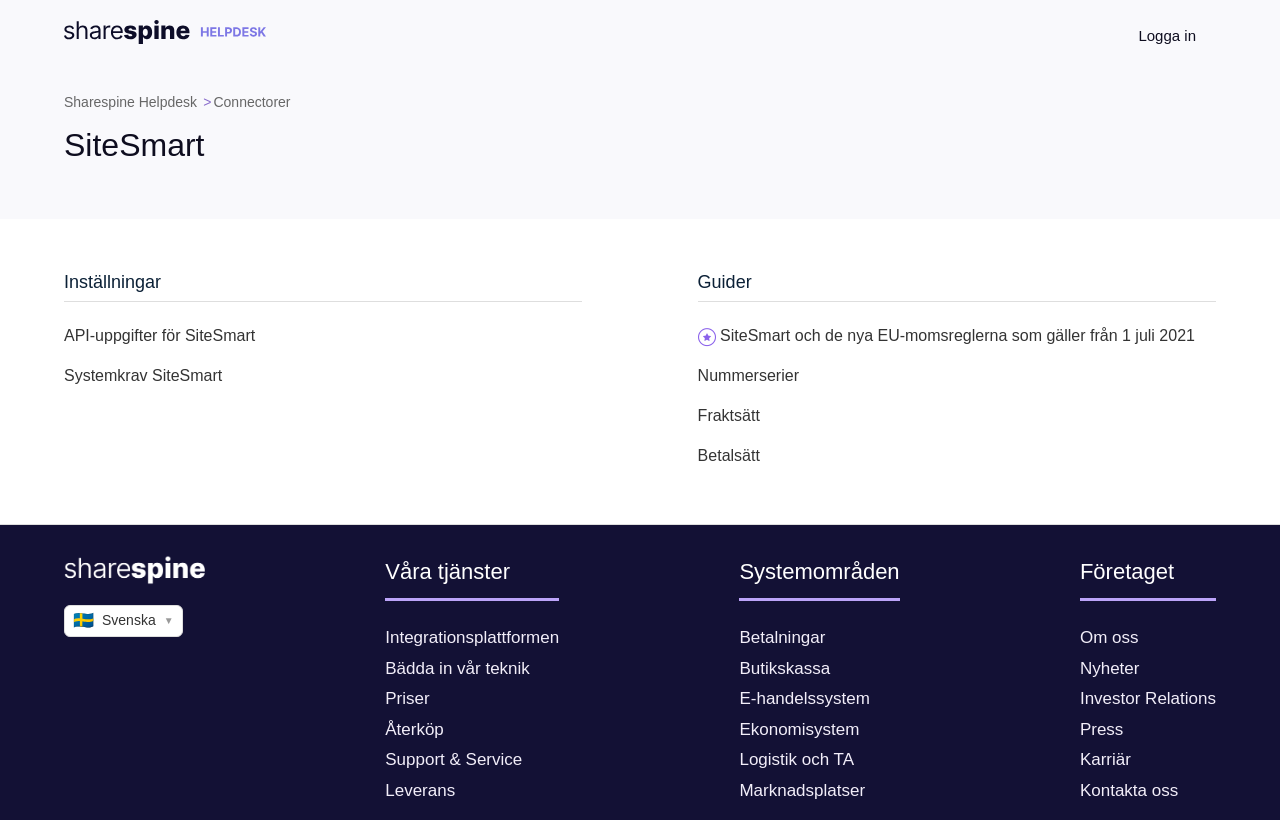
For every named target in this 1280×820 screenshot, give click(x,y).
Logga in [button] (1167, 35)
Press (1101, 729)
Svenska (123, 621)
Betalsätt (729, 455)
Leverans (420, 790)
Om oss (1109, 637)
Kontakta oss (1129, 790)
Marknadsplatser (802, 790)
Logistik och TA (796, 759)
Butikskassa (784, 668)
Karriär (1105, 759)
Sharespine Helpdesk (130, 102)
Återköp (414, 729)
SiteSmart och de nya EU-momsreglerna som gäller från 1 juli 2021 (957, 335)
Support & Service (453, 759)
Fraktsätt (729, 415)
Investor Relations (1148, 698)
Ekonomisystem (799, 729)
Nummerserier (748, 375)
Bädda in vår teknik (457, 668)
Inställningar (112, 282)
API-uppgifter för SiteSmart (159, 335)
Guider (725, 282)
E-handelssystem (804, 698)
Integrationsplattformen (472, 637)
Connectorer (251, 102)
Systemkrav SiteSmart (143, 375)
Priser (407, 698)
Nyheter (1110, 668)
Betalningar (782, 637)
